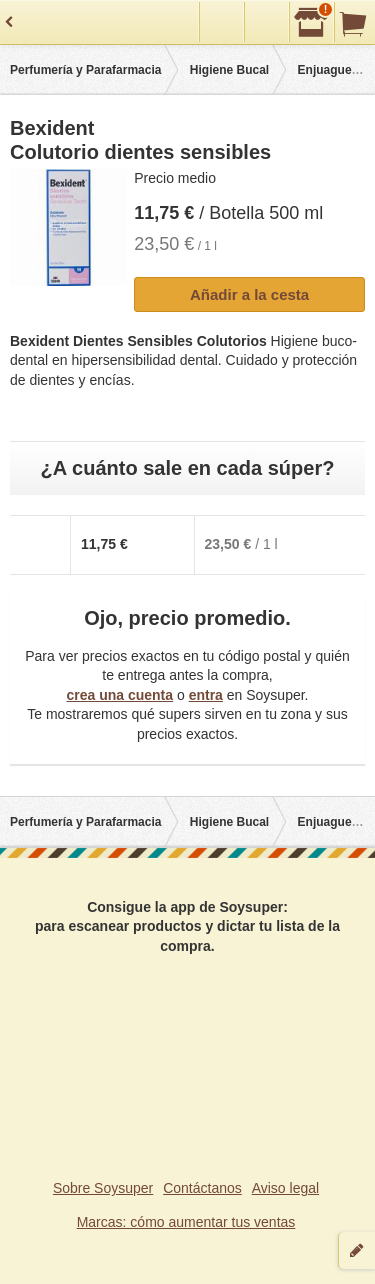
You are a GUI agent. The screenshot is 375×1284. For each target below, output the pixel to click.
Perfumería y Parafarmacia (85, 70)
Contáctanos (202, 1188)
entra (206, 695)
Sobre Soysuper (103, 1188)
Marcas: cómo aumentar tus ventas (186, 1222)
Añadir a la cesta (249, 294)
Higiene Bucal (229, 70)
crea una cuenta (119, 695)
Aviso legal (285, 1188)
